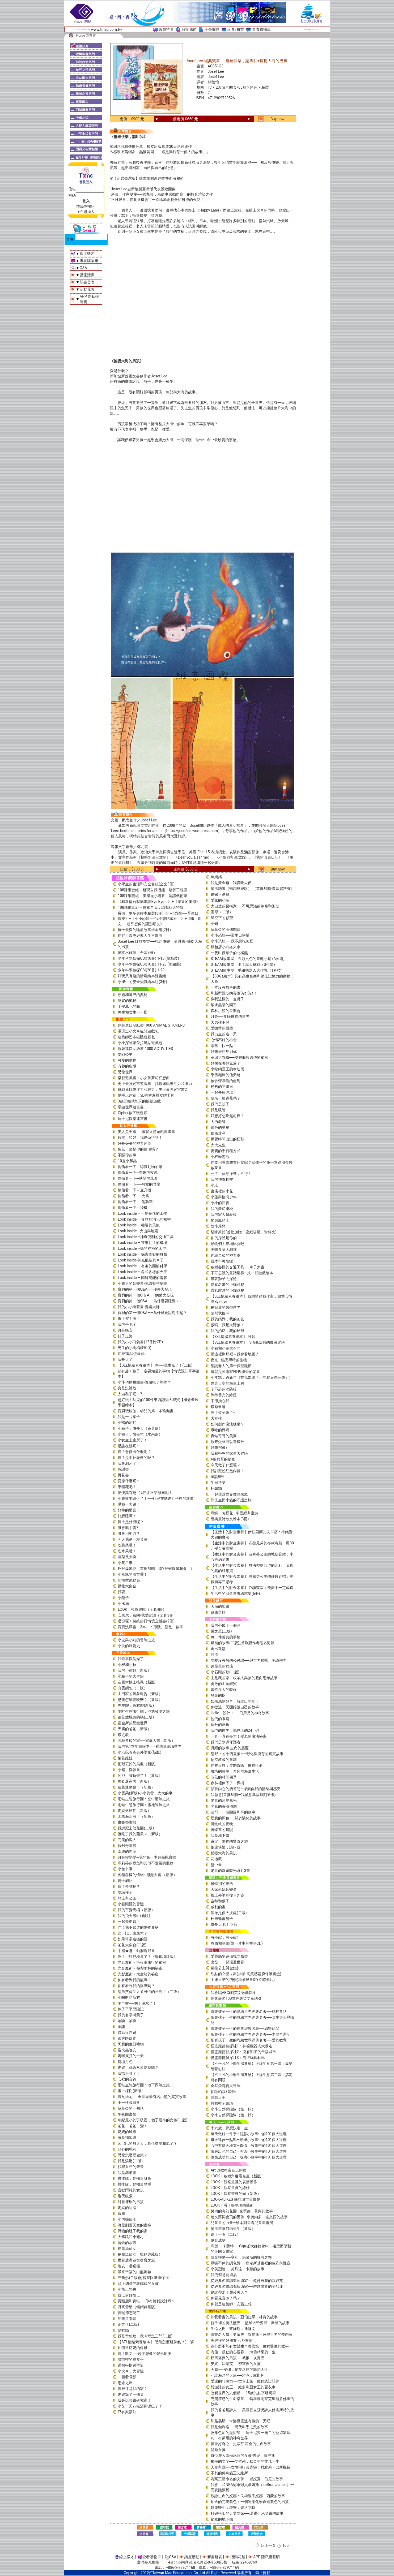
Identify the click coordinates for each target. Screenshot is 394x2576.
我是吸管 (218, 1110)
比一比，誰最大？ (132, 1933)
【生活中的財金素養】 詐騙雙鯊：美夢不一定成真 (252, 1588)
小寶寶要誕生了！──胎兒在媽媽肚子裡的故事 (156, 1498)
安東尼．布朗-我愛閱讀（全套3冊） (147, 1615)
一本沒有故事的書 (225, 987)
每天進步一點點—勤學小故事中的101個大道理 (249, 2140)
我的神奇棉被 (222, 1179)
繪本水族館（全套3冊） (137, 952)
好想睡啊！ (127, 1516)
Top (285, 2545)
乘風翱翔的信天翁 (225, 1075)
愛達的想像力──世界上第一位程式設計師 (245, 2381)
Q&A (83, 268)
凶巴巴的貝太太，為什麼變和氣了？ (147, 2143)
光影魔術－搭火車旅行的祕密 (142, 1962)
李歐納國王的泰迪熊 (227, 1069)
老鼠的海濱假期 (224, 1806)
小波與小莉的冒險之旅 (136, 1640)
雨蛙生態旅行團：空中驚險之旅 (144, 1799)
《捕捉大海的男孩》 (126, 361)
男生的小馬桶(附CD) (134, 1348)
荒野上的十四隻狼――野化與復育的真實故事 (247, 1754)
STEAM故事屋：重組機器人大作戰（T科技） (248, 970)
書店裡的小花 (222, 1191)
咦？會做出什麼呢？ (134, 1452)
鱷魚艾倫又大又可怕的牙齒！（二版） (149, 1991)
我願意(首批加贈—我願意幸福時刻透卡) (243, 1795)
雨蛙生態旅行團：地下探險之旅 (144, 2085)
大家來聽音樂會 (224, 1889)
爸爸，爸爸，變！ (132, 2126)
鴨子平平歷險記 (131, 2009)
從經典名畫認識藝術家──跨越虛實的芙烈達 (247, 2286)
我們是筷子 (220, 1104)
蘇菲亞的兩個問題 (225, 929)
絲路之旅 (218, 1612)
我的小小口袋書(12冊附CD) (140, 1342)
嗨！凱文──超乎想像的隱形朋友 (144, 2353)
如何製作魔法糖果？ (227, 1424)
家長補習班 (127, 2137)
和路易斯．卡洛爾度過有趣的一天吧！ (242, 2421)
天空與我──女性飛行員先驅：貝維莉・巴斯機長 (250, 2467)
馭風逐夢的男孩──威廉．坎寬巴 (237, 2358)
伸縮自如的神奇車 (225, 1255)
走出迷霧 (218, 1649)
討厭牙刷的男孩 (131, 2202)
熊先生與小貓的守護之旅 (231, 1500)
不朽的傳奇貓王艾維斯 (229, 2473)
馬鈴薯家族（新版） (134, 1781)
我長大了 (125, 1359)
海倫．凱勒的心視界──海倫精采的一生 (243, 2352)
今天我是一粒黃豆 (132, 1539)
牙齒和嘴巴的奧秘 (132, 995)
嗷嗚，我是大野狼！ (227, 1325)
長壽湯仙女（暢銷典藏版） (140, 2254)
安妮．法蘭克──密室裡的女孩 (236, 2364)
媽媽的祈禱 (127, 2207)
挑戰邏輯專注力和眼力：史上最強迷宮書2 (152, 1089)
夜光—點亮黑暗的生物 (229, 1360)
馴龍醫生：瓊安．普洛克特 (233, 2507)
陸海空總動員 (129, 1580)
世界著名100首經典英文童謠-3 (236, 1998)
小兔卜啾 (125, 1869)
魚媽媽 (216, 877)
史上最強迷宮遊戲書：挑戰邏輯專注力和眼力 (155, 1084)
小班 (214, 1185)
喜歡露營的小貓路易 (227, 1290)
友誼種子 (125, 1892)
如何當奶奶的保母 (132, 2348)
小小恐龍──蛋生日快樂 (230, 935)
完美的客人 (127, 1840)
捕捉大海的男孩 (224, 1853)
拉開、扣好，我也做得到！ (140, 1137)
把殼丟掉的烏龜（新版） (138, 1764)
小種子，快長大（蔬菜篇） (140, 1428)
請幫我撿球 (220, 1313)
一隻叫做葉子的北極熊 (229, 953)
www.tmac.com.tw (106, 29)
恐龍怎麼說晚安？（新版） (140, 1700)
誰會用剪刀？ (129, 1533)
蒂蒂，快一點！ (224, 1046)
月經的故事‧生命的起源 (230, 1748)
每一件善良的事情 (225, 1637)
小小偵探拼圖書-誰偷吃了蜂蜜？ (144, 1382)
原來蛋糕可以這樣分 (227, 1442)
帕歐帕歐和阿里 (224, 2092)
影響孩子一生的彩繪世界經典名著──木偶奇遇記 (250, 2034)
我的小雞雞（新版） (134, 1670)
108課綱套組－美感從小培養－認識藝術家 (152, 896)
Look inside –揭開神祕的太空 (142, 1248)
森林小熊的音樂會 (225, 1011)
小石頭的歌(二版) (225, 1672)
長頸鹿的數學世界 (225, 1307)
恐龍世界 (125, 1072)
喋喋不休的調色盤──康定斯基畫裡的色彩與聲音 (250, 2263)
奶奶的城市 (127, 2132)
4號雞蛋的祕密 (223, 1459)
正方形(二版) (128, 2324)
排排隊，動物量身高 (134, 2178)
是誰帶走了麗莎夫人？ (229, 2292)
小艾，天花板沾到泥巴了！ (140, 2406)
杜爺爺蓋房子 (222, 1918)
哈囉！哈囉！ (129, 2021)
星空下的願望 (222, 918)
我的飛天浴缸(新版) (134, 1916)
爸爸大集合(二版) (132, 1945)
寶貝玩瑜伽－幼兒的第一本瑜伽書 (145, 1411)
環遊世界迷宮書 (131, 1107)
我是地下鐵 (220, 1835)
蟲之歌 (123, 1735)
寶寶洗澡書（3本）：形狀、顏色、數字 (150, 1627)
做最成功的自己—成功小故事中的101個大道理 (249, 2157)
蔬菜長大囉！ (129, 1557)
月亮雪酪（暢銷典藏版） (138, 2307)
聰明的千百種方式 (225, 1151)
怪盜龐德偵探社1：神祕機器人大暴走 (241, 2046)
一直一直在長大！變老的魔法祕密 (238, 1736)
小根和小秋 (127, 1664)
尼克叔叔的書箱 (224, 1759)
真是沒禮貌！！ (131, 1388)
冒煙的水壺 (127, 2243)
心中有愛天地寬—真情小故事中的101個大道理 (249, 2145)
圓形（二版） (222, 912)
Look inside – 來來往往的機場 (142, 1242)
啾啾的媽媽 (220, 1430)
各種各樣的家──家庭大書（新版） (146, 1740)
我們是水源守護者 (225, 1742)
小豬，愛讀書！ (131, 1770)
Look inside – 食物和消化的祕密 (144, 1219)
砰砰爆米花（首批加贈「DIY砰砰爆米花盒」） (156, 1568)
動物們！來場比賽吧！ (229, 1244)
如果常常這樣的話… (134, 1939)
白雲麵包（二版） (132, 1688)
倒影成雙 (218, 2240)
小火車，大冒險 (131, 2371)
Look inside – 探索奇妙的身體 (142, 1254)
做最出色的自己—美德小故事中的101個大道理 (249, 2151)
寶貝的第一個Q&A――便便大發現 (145, 1289)
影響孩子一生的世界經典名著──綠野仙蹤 (245, 2028)
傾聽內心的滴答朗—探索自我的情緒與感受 (246, 1789)
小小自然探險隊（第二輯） (233, 2115)
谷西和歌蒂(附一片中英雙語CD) (237, 1943)
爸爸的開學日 (222, 1086)
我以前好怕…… (129, 2295)
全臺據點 (212, 29)
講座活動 (87, 275)
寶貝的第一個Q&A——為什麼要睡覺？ (148, 1301)
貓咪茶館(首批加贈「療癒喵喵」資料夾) (244, 1232)
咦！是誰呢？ (129, 1886)
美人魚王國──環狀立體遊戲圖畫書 (146, 1132)
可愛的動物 (127, 1060)
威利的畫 (218, 1907)
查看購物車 (261, 29)
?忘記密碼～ (86, 206)
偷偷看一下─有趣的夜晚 (138, 1172)
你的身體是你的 (224, 1238)
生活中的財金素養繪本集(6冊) (235, 1593)
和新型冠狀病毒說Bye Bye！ (234, 993)
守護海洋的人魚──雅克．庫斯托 (237, 2375)
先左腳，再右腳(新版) (136, 1705)
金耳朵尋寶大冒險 (225, 2086)
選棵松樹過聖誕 (131, 2365)
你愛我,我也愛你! (131, 1353)
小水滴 (123, 1603)
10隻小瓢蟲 (127, 1161)
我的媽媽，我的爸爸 (227, 1319)
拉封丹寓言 (127, 1845)
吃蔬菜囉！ (127, 1545)
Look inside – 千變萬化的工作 (142, 1213)
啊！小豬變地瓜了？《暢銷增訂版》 (147, 1956)
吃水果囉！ (127, 1551)
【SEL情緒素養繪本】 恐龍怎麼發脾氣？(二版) (156, 2342)
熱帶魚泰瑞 (127, 2318)
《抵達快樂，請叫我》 (128, 137)
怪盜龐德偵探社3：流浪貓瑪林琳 (238, 2058)
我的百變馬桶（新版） (136, 1910)
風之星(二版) (221, 1631)
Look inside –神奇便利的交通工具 (145, 1237)
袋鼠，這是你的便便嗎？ (138, 1149)
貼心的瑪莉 (127, 2149)
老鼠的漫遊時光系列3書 (230, 1870)
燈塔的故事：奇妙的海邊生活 (235, 1771)
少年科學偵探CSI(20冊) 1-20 (141, 970)
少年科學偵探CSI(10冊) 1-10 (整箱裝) (148, 958)
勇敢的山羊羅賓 (224, 1684)
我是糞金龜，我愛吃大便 (231, 883)
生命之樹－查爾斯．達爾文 (233, 2329)
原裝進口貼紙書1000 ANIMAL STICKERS (151, 1025)
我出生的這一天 (224, 1034)
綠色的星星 (220, 1127)
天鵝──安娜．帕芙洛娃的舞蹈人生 (239, 2369)
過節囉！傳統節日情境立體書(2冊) (146, 1621)
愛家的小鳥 (220, 900)
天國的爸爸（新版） (134, 1729)
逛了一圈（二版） (225, 2234)
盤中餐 (216, 1865)
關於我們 (189, 29)
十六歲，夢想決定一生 (229, 2128)
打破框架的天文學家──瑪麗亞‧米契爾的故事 (247, 2513)
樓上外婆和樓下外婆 (227, 1895)
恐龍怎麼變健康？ (132, 2155)
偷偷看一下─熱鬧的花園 (138, 1178)
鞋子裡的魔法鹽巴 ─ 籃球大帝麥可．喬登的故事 (250, 2323)
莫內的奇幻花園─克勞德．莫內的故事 (242, 2211)
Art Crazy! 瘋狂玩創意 (228, 2170)
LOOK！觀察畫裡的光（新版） (236, 2193)
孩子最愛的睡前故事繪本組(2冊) (144, 930)
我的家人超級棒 (224, 1214)
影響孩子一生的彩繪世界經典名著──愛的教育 (249, 2040)
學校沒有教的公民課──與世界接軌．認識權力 (249, 1660)
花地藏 (216, 1859)
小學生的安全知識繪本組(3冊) (142, 982)
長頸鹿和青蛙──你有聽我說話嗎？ (146, 2301)
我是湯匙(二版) (130, 2161)
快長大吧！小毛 (224, 1924)
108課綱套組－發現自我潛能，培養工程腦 (152, 890)
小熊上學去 (127, 2289)
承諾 (121, 2026)
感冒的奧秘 (127, 1000)
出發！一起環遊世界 (227, 1962)
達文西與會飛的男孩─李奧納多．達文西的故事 (249, 2217)
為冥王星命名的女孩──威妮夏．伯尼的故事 (247, 2479)
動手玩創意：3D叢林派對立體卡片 (146, 1095)
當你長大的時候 (224, 1689)
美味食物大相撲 (224, 1249)
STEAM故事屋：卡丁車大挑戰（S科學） (244, 964)
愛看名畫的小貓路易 (227, 1284)
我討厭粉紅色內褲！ (227, 1471)
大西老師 (218, 1121)
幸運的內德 (127, 1851)
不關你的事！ (129, 1155)
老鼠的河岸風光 (224, 1800)
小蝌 (214, 923)
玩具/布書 (235, 29)
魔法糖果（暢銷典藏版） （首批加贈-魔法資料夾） (252, 888)
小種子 (123, 1598)
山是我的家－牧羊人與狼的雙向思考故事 (244, 1678)
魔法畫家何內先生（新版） (233, 2228)
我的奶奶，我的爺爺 (227, 1331)
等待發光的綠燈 (224, 1395)
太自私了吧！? (130, 1394)
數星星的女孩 (222, 1666)
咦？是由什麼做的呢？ (136, 1457)
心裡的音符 (127, 2079)
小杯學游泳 (220, 1157)
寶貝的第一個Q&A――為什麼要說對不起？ (152, 1313)
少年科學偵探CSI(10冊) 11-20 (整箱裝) (149, 964)
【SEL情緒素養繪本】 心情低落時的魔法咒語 (248, 1342)
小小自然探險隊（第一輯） (233, 2109)
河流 (214, 1654)
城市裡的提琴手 (131, 2359)
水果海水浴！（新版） (136, 1816)
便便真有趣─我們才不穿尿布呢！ (145, 1493)
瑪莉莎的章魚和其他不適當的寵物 (145, 1863)
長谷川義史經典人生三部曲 (140, 935)
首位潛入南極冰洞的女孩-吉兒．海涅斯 (243, 2455)
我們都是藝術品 (224, 2275)
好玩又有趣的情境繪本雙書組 (142, 976)
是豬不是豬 (220, 894)
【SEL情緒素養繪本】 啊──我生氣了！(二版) (155, 1365)
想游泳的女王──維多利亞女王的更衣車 (243, 2387)
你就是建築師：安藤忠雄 (231, 2304)
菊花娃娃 (125, 1758)
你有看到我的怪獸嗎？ (136, 1986)
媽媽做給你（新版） (134, 1810)
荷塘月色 (125, 2062)
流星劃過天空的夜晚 (134, 2225)
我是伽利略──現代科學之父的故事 (239, 2427)
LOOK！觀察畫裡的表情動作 (234, 2182)
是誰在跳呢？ (129, 1446)
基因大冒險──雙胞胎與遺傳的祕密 (239, 1057)
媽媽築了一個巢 (131, 2394)
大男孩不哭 (220, 1022)
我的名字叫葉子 (131, 2015)
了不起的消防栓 (224, 1389)
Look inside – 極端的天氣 (138, 1225)
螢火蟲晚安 (127, 2050)
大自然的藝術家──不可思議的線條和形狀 (245, 906)
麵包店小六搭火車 (225, 947)
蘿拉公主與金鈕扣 (225, 1968)
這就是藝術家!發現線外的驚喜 (235, 1371)
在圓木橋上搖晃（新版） (138, 1682)
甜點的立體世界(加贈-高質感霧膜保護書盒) (246, 1974)
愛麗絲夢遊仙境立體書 (229, 1956)
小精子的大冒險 (131, 1676)
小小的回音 (220, 1203)
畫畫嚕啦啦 (127, 1822)
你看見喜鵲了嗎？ (225, 2298)
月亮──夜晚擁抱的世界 (230, 1016)
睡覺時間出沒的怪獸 (227, 1139)
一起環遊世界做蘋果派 (229, 1494)
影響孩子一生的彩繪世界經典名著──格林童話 (249, 2011)
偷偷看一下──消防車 (135, 1202)
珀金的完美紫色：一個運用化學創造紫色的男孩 (250, 2502)
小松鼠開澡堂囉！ (132, 1574)
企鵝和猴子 (220, 1901)
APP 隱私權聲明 (266, 2557)
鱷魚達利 (218, 1133)
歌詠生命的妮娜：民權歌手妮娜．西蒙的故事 (248, 2496)
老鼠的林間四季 (224, 1777)
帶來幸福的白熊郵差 (134, 2272)
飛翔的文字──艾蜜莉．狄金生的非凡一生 (245, 2461)
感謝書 (123, 1469)
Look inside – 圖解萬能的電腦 (142, 1278)
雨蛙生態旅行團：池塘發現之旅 (144, 1711)
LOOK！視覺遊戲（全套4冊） (142, 1609)
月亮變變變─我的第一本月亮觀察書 (147, 1857)
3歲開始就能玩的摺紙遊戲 (139, 1101)
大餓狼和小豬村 (131, 2237)
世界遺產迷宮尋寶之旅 (136, 2260)
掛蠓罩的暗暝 (222, 1830)
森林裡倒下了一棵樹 (227, 1783)
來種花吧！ (127, 1487)
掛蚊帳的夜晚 (222, 1824)
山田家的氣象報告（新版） (140, 1694)
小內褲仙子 (127, 2219)
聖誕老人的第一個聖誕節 (231, 1366)
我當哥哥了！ (129, 2073)
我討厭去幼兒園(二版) (136, 1828)
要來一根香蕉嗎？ (225, 1098)
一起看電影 (127, 2377)
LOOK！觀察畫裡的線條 (230, 2188)
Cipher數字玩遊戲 (132, 1113)
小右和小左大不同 (225, 1348)
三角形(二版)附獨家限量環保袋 (143, 2278)
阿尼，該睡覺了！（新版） (140, 1775)
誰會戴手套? (128, 1528)
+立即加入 (86, 212)
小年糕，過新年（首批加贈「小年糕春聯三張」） (252, 1377)
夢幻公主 (125, 1054)
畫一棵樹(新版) (130, 2091)
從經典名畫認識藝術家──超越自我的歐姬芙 (247, 2280)
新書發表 (87, 282)
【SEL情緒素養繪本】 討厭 (233, 1336)
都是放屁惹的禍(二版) (136, 1717)
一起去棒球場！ (224, 1092)
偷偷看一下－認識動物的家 (140, 1167)
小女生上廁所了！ (132, 1440)
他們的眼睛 (220, 1719)
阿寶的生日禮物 (131, 2044)
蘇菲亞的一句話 (131, 2108)
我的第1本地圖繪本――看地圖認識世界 (149, 1746)
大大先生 (218, 1145)
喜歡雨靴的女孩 (131, 2190)
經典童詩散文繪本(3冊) (230, 1519)
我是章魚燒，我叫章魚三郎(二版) (145, 2336)
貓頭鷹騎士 (220, 1220)
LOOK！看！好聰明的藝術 (232, 2205)
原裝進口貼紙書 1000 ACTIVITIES (145, 1048)
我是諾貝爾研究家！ (134, 2400)
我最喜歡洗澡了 (131, 1659)
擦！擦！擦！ (129, 1318)
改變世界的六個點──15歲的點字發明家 (243, 2393)
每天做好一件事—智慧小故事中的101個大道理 (249, 2134)
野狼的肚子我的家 (132, 2231)
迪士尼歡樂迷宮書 (132, 1119)
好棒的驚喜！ (129, 1510)
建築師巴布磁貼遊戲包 (136, 1037)
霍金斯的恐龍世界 (132, 1723)
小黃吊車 (125, 1563)
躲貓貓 (123, 2330)
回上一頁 (268, 2545)
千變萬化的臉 (129, 1006)
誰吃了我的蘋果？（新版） (140, 1834)
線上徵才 (87, 253)
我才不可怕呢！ (224, 1261)
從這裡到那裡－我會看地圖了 (235, 1354)
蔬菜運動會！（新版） (136, 1787)
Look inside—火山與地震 (138, 1231)
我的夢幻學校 (222, 1209)
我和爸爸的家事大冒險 (229, 1453)
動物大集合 (127, 1586)
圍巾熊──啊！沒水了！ (137, 2003)
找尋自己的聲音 (131, 2167)
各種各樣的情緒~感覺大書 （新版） (147, 1875)
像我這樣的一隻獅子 (227, 999)
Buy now (277, 119)
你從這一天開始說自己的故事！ (237, 1707)
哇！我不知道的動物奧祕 (138, 1927)
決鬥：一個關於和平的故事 (233, 1812)
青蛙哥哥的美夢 (224, 1436)
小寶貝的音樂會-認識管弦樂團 (142, 1283)
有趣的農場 (127, 1066)
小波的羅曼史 (129, 1646)
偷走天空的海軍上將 (227, 1383)
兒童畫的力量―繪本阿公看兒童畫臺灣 (242, 2223)
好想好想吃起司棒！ (227, 1116)
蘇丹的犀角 (220, 1724)
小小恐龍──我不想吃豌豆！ (234, 941)
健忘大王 (218, 2097)
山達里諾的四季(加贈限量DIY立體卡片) (243, 1980)
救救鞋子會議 (222, 2103)
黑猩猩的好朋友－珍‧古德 (231, 2340)
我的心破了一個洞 (225, 1625)
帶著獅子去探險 (224, 1279)
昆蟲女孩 (218, 2450)
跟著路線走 (127, 2038)
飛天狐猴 (125, 2196)
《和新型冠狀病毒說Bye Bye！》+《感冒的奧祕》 (159, 901)
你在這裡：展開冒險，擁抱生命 (237, 1765)
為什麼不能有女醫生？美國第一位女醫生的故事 (250, 2346)
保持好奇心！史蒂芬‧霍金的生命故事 (241, 2444)
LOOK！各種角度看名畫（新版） (238, 2176)
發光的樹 (218, 1695)
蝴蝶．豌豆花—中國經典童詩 (234, 1513)
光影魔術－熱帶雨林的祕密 (140, 1968)
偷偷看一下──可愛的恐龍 (139, 1184)
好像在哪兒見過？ (225, 1063)
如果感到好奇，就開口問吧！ (235, 1701)
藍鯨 (121, 2213)
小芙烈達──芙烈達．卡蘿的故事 (237, 2269)
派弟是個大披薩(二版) (229, 1913)
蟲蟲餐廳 (218, 1407)
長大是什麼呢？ (131, 1522)
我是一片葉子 (129, 1417)
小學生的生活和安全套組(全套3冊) (146, 884)
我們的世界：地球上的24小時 (235, 1730)
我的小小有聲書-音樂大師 (139, 1307)
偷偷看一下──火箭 (133, 1196)
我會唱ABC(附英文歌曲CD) (233, 1993)
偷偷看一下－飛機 (132, 1207)
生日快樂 (218, 1482)
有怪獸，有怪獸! (224, 1937)
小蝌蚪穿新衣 (129, 1997)
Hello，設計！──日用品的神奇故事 (240, 1713)
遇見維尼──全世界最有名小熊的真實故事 (152, 2097)
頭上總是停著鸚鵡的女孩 (138, 2283)
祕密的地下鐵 (222, 2519)
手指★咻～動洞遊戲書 (136, 1951)
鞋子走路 (125, 1336)
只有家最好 (127, 2412)
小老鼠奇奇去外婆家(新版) (139, 1752)
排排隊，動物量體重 (134, 2184)
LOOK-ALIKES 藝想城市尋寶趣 (235, 2199)
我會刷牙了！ (129, 1463)
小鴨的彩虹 (127, 1422)
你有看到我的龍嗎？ (134, 1980)
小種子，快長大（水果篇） (140, 1434)
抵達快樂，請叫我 (225, 1847)
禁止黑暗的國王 (224, 1005)
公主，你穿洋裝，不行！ (231, 1173)
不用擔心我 (220, 1401)
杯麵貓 (216, 1488)
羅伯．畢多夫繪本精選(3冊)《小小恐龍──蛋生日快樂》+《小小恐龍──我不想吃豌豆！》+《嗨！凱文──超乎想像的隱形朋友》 (160, 918)
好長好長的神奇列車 (134, 1143)
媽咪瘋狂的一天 (131, 2056)
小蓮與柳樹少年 (224, 1197)
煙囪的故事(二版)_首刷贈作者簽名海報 (242, 1643)
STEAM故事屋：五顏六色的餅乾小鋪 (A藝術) (248, 959)
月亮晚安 (125, 1330)
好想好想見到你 (224, 1051)
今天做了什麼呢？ (225, 1465)
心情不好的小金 (224, 1040)
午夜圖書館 (127, 2114)
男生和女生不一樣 (132, 1012)
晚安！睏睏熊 (129, 2266)
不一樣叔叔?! (128, 2102)
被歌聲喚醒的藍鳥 (225, 1081)
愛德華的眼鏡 (222, 1028)
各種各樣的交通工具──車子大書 (237, 1267)
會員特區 (166, 29)
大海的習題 (220, 1606)
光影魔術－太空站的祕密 (138, 1974)
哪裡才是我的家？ (132, 2389)
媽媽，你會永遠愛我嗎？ (138, 2067)
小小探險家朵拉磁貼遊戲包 (140, 1043)
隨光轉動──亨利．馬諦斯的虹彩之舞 (241, 2257)
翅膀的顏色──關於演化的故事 (236, 1818)
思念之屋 (125, 2383)
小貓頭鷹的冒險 (131, 1904)
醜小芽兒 (218, 1226)
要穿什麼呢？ (129, 1481)
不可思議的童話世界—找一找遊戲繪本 (242, 1273)
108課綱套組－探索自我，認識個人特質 (151, 907)
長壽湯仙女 (127, 2248)
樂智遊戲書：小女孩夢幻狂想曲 (144, 1078)
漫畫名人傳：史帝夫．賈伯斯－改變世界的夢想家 (252, 2334)
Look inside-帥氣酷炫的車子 (141, 1260)
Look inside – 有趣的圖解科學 (142, 1266)
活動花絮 (87, 289)
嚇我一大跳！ (129, 1504)
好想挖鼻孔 (220, 1447)
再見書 (123, 1475)
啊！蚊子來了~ (223, 1412)
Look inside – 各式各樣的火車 (142, 1272)
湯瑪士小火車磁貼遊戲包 (138, 1031)
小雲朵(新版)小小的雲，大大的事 (145, 1793)
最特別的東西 (222, 1883)
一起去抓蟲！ (129, 1921)
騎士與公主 (127, 1898)
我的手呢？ (127, 1324)
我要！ (123, 1592)
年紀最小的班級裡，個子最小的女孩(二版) (152, 2120)
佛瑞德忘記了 (129, 2313)
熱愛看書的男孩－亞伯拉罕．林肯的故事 (244, 2317)
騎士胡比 (125, 1881)
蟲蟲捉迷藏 (127, 2032)
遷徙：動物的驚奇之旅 (229, 1841)
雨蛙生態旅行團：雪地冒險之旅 (144, 1805)
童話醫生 (218, 1477)
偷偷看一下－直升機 (134, 1190)
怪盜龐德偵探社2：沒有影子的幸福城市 (243, 2052)
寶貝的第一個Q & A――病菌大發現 (145, 1295)
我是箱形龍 (127, 2172)
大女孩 (216, 1418)
